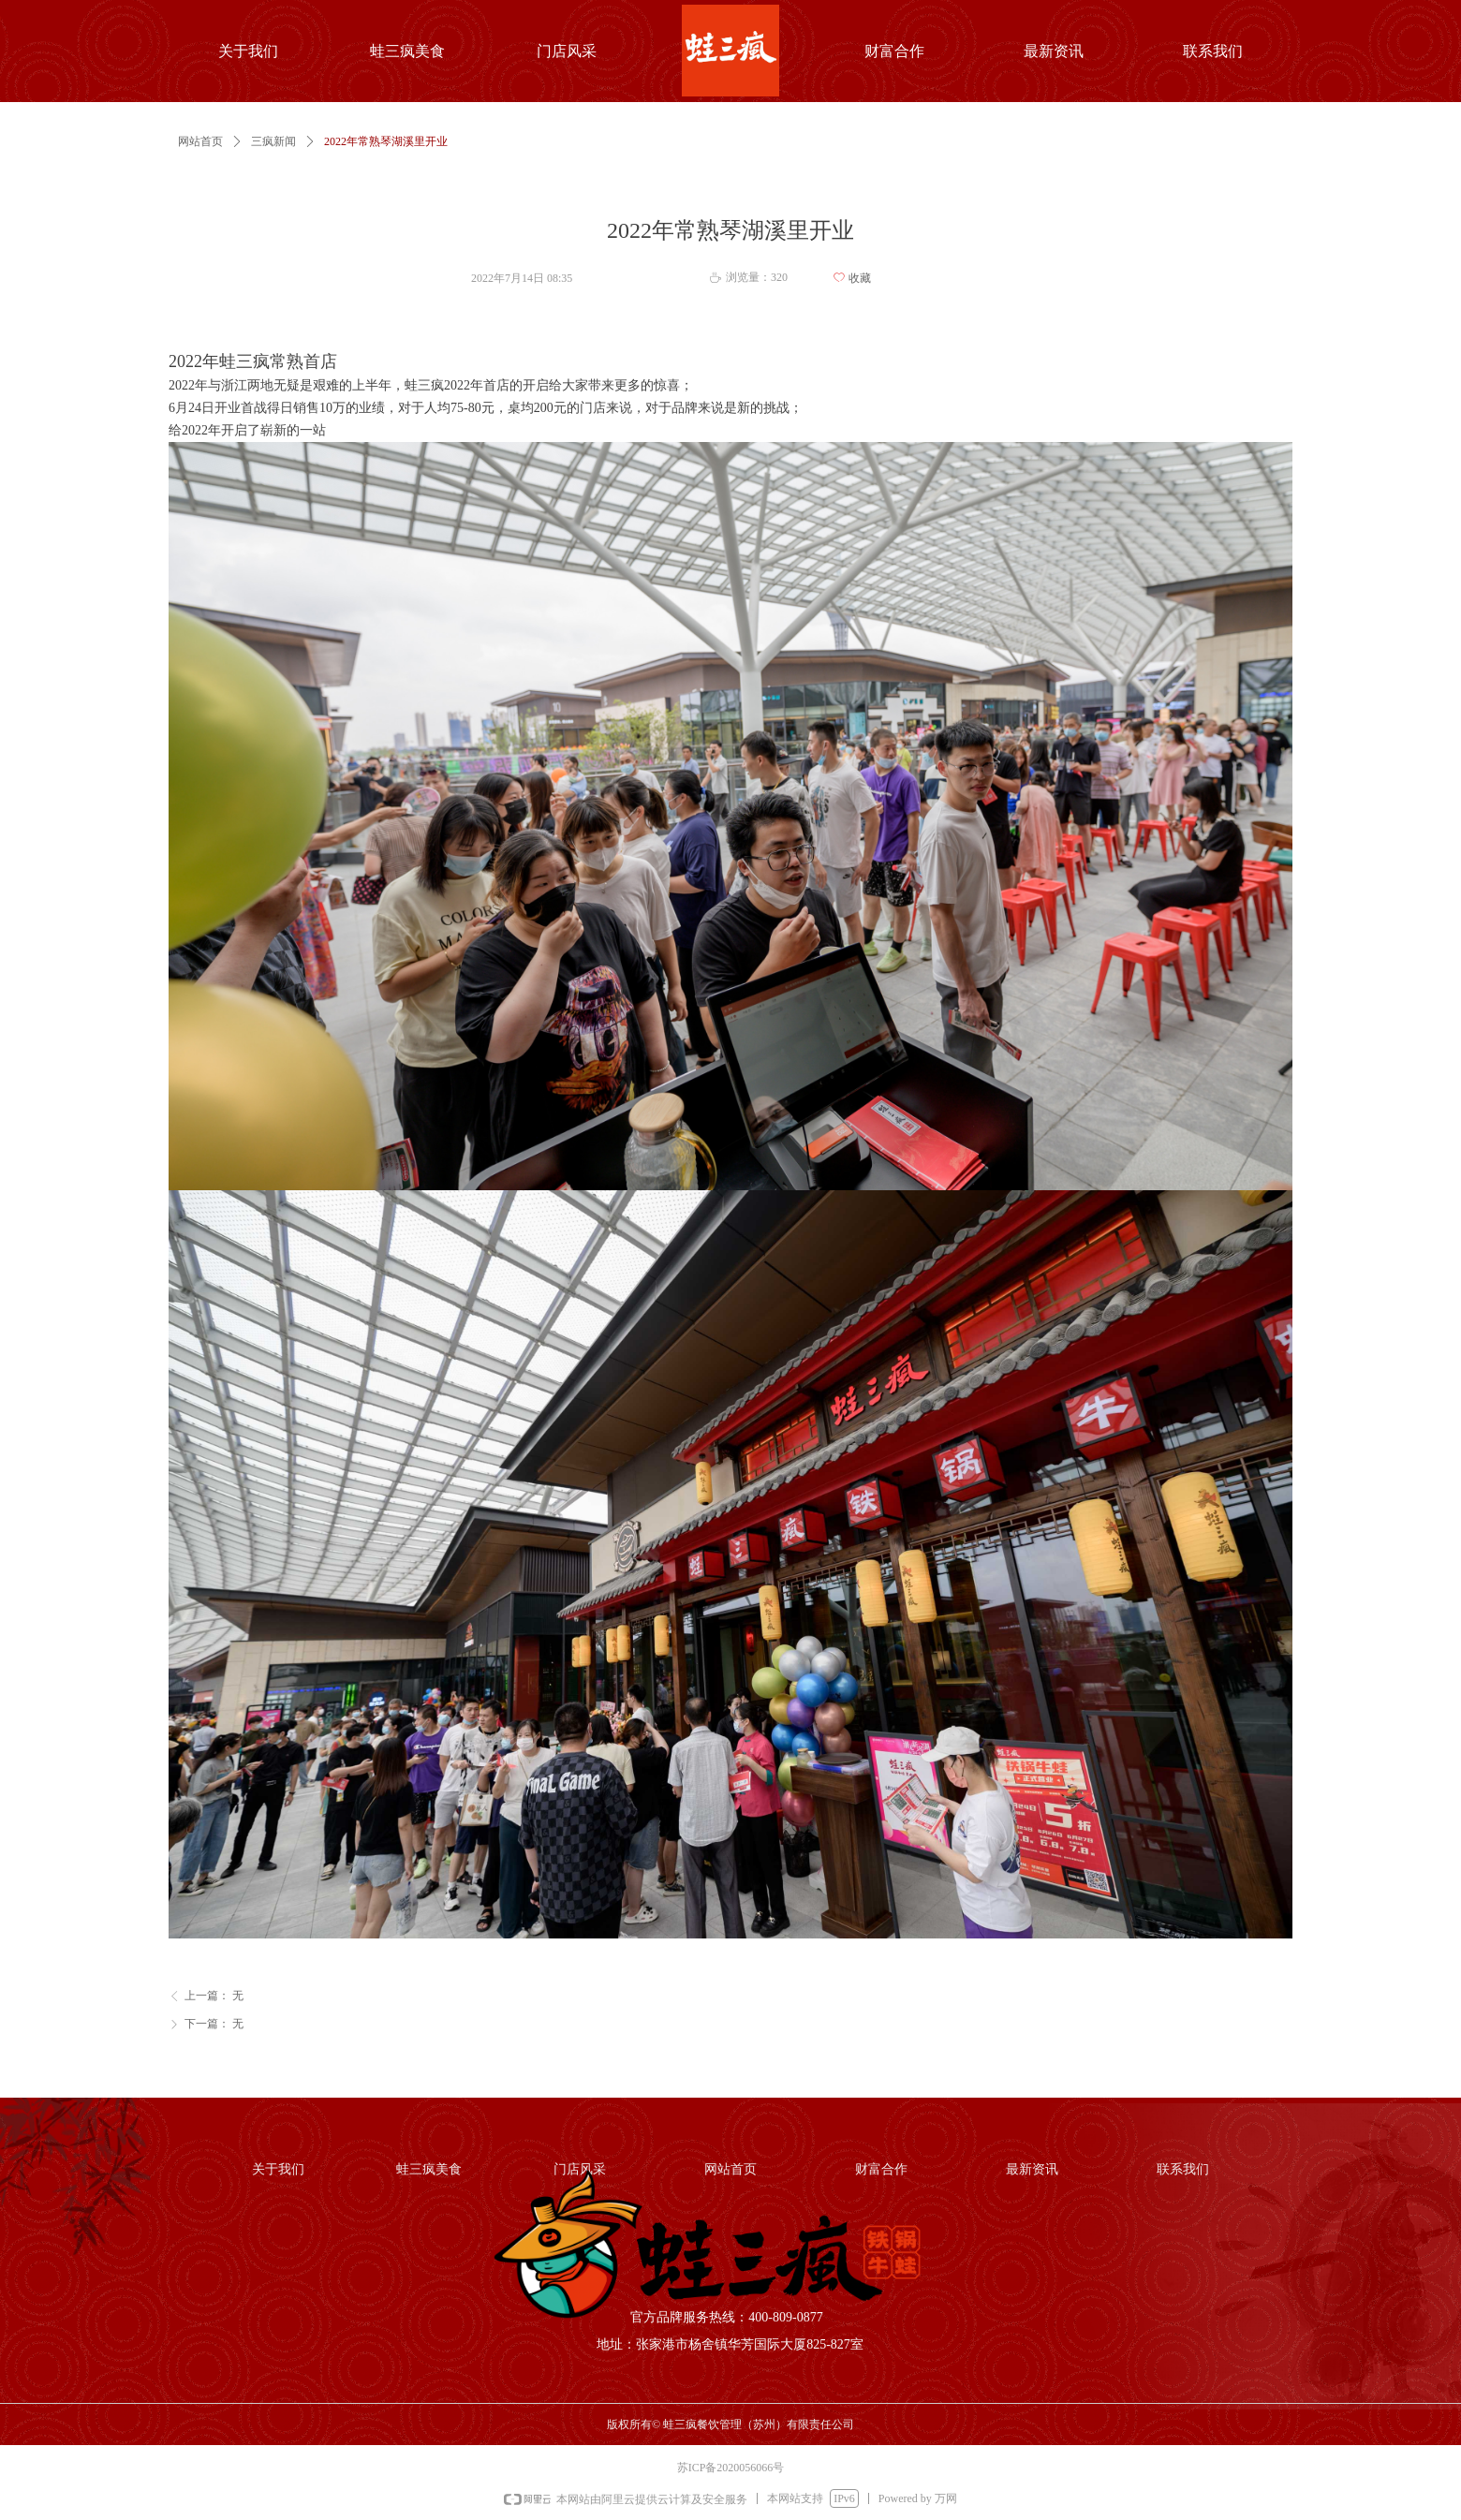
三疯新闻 (273, 141)
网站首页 (200, 141)
